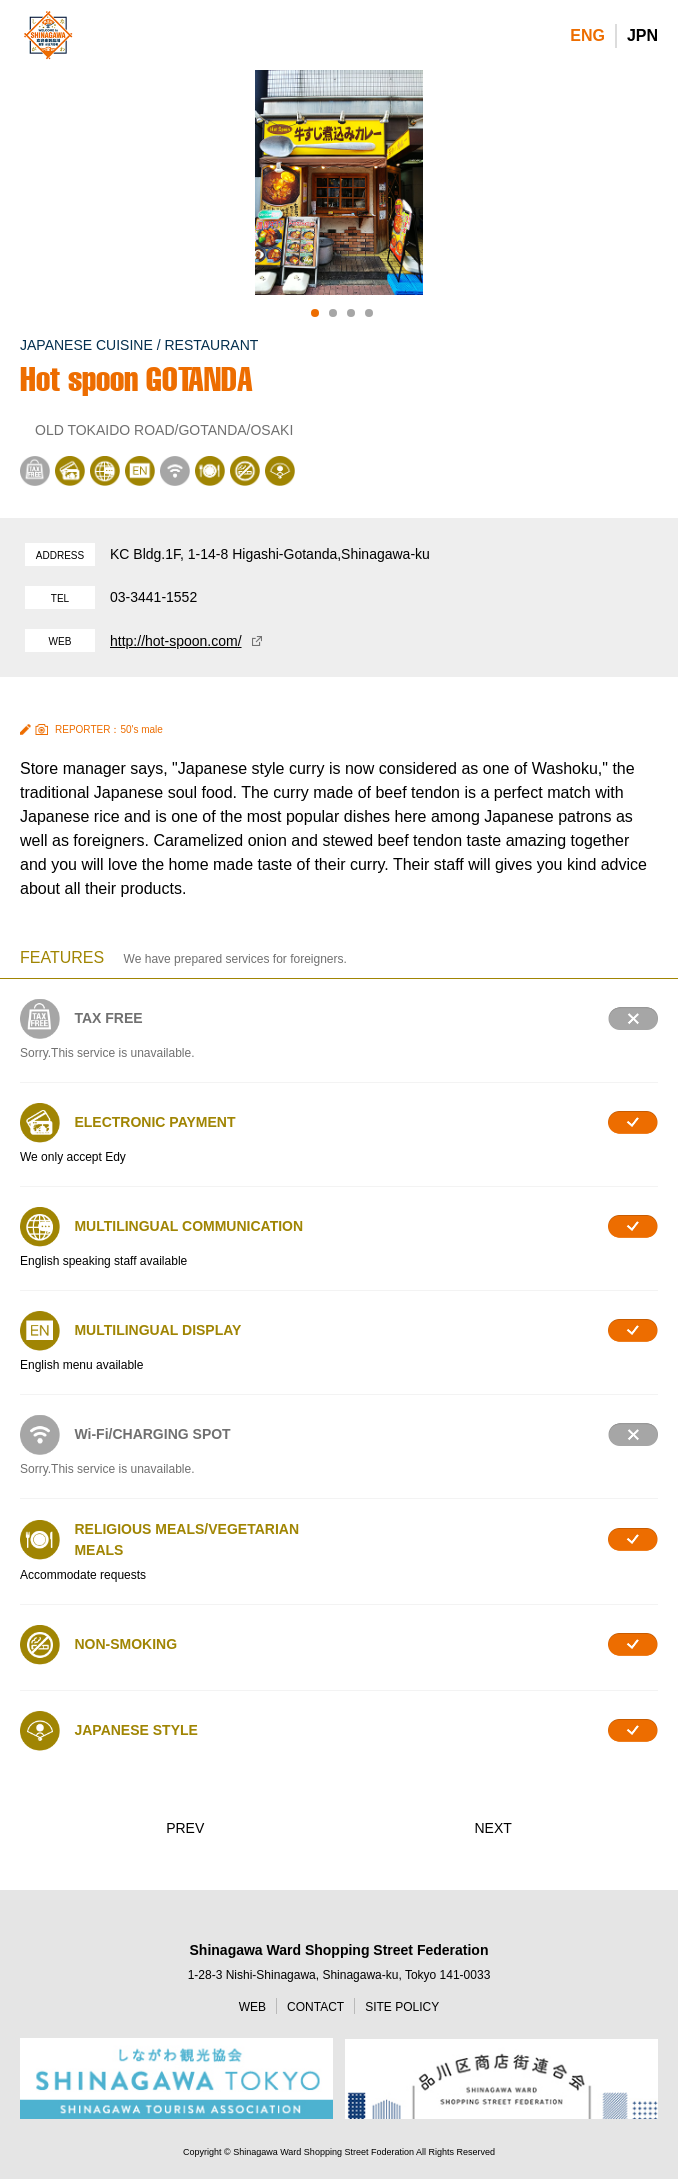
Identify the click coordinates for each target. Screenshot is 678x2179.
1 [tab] (315, 313)
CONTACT (315, 2007)
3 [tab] (351, 313)
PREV (185, 1828)
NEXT (492, 1828)
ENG (587, 35)
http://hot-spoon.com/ (176, 641)
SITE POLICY (402, 2007)
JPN (642, 35)
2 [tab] (333, 313)
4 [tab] (369, 313)
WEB (252, 2007)
